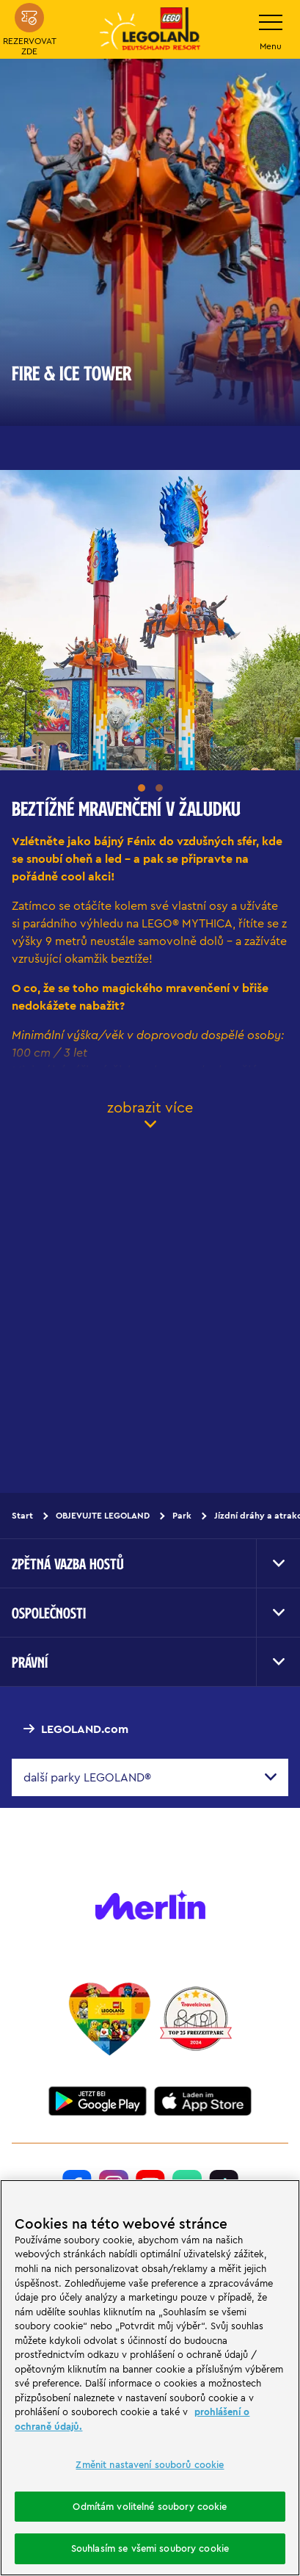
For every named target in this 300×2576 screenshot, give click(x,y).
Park (181, 1515)
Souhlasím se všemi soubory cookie (150, 2548)
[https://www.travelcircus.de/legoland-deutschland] (196, 2018)
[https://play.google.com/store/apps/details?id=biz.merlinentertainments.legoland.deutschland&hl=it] (97, 2101)
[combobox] (150, 1777)
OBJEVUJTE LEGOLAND (103, 1515)
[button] (141, 788)
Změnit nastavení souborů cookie (150, 2464)
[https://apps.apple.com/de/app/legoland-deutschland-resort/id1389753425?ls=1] (203, 2101)
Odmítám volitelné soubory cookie (150, 2506)
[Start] (109, 2018)
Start (22, 1515)
